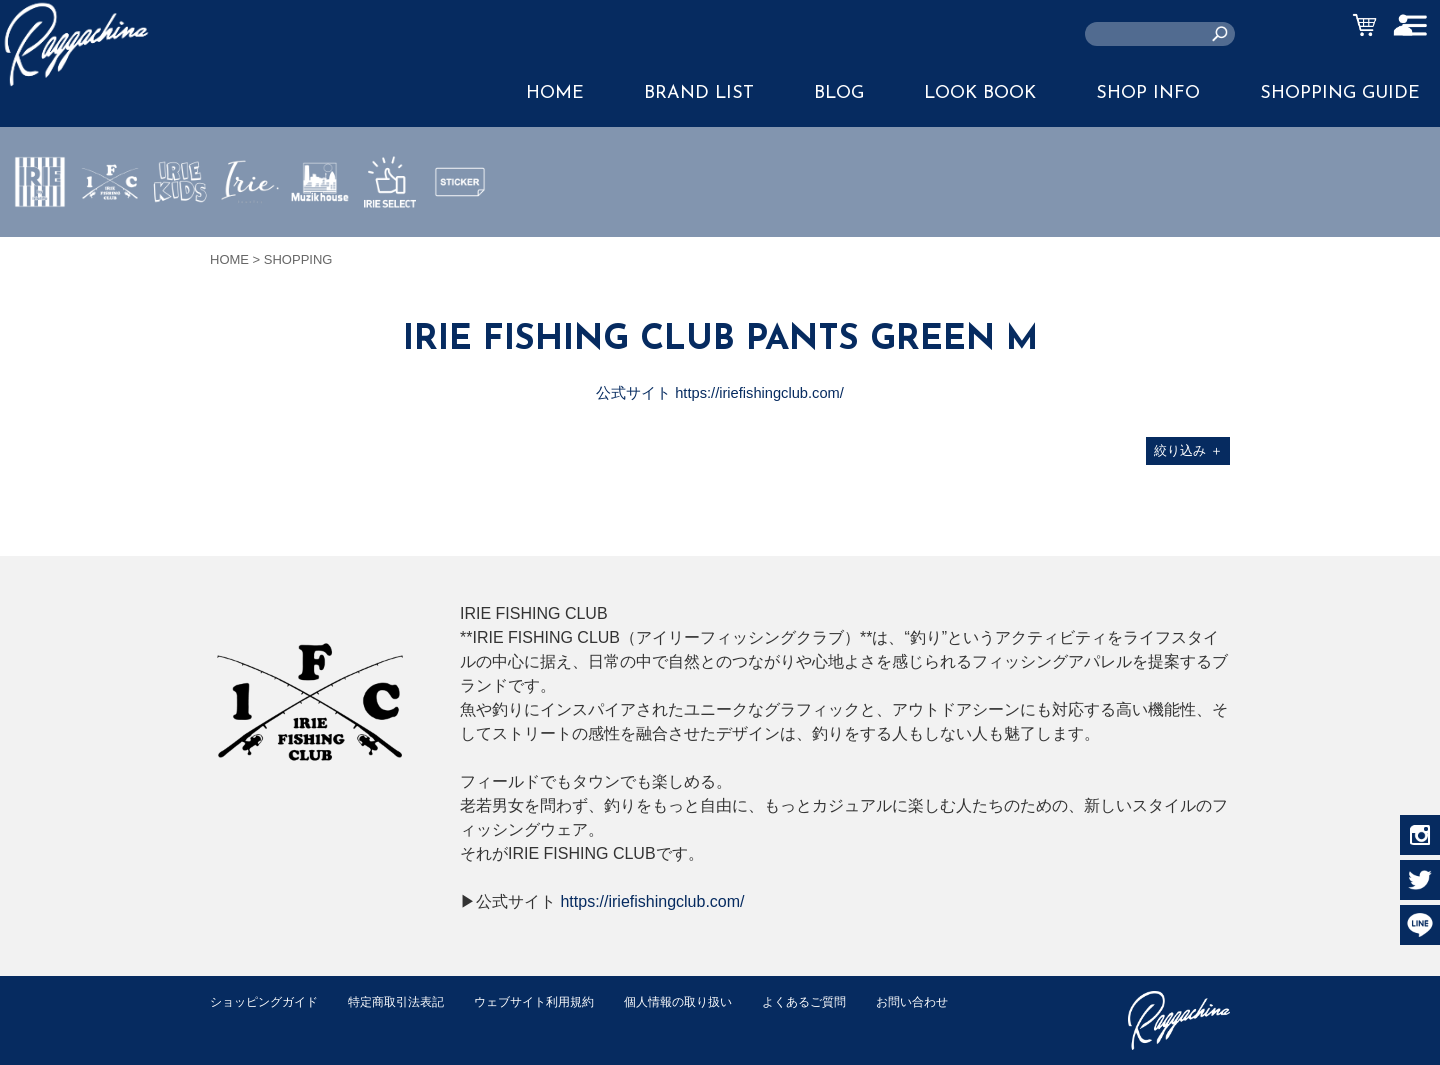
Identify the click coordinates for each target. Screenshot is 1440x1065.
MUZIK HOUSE (320, 241)
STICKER (460, 229)
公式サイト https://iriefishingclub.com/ (720, 392)
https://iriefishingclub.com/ (652, 901)
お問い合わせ (249, 1022)
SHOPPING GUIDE (1340, 93)
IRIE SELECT (390, 241)
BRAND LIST (699, 93)
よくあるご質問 (843, 1001)
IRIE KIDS (180, 241)
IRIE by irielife (40, 241)
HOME (555, 93)
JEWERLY (250, 229)
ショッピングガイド (268, 1001)
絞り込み (1188, 450)
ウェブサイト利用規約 (556, 1001)
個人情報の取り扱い (709, 1001)
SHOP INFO (1148, 93)
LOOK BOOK (980, 93)
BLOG (839, 93)
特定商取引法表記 (409, 1001)
